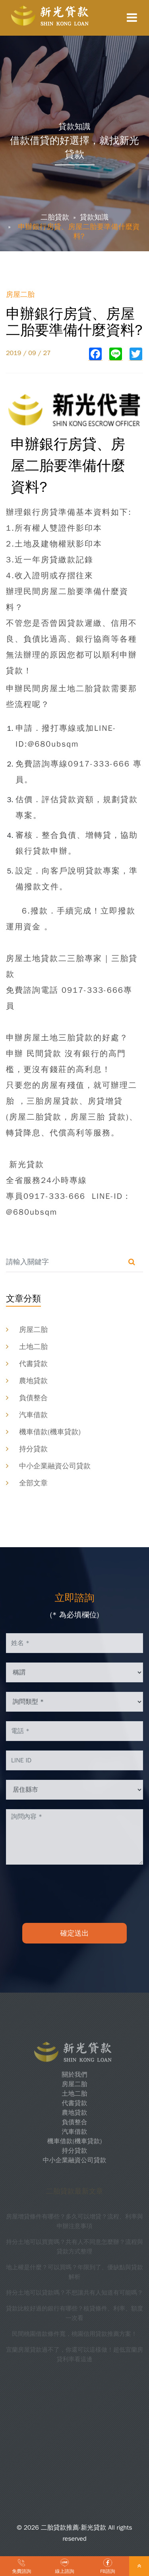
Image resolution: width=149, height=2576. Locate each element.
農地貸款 (33, 1380)
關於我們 (74, 2075)
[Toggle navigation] (132, 18)
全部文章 (33, 1483)
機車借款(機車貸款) (50, 1432)
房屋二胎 (33, 1329)
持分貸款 (33, 1449)
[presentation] (74, 1893)
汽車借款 (33, 1414)
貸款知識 (94, 217)
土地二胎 (33, 1346)
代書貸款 (33, 1363)
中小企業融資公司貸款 (55, 1466)
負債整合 (33, 1397)
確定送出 (74, 1933)
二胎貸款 (55, 217)
